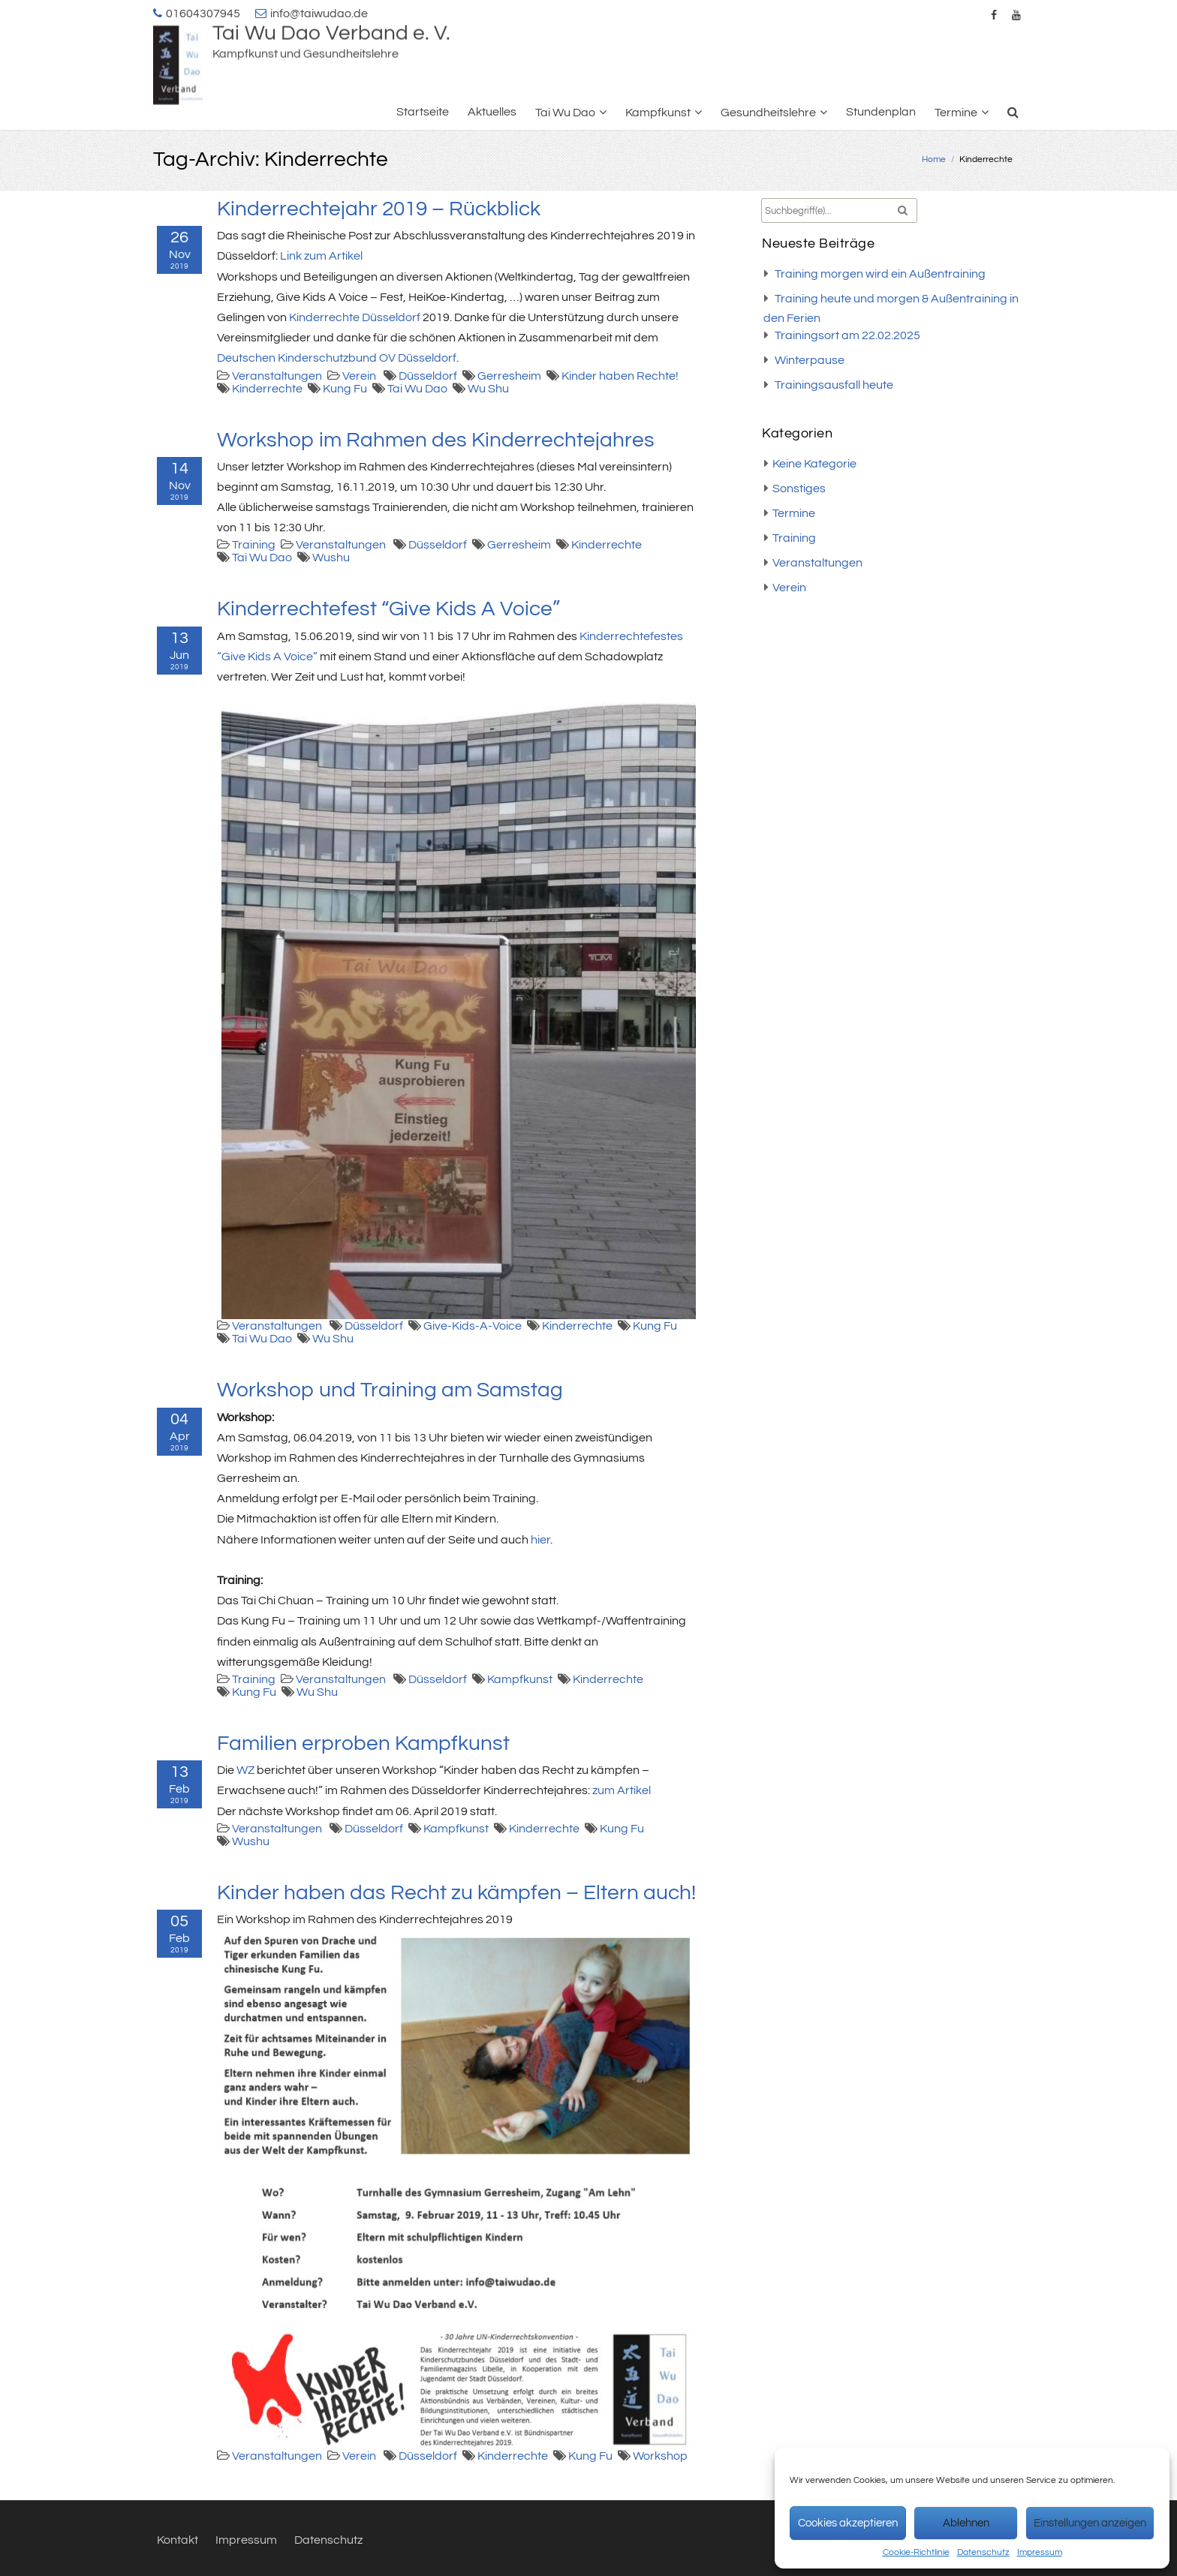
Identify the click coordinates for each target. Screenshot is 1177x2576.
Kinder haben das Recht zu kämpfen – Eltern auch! (456, 1893)
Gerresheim (509, 376)
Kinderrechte (267, 389)
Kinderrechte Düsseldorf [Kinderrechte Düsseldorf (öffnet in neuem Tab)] (354, 317)
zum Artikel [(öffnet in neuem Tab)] (621, 1790)
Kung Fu (345, 389)
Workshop (660, 2456)
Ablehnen (966, 2523)
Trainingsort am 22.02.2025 (847, 335)
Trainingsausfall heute (834, 385)
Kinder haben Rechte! (620, 376)
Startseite (422, 112)
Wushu (331, 558)
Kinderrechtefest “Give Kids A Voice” (388, 609)
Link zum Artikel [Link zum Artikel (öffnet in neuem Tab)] (321, 256)
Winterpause (809, 360)
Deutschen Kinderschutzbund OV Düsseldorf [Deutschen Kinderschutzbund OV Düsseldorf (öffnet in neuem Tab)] (336, 358)
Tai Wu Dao (565, 113)
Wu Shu (488, 389)
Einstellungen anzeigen (1090, 2523)
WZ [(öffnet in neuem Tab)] (245, 1770)
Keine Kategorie (814, 464)
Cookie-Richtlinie (916, 2552)
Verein (359, 376)
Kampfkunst (658, 113)
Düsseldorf (428, 376)
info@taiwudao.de (319, 14)
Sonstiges (799, 488)
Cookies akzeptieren (848, 2523)
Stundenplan (881, 112)
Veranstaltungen (277, 376)
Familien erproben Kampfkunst (363, 1743)
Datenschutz (983, 2552)
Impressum (1039, 2552)
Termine (956, 113)
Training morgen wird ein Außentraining (880, 274)
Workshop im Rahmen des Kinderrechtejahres (436, 440)
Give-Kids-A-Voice (472, 1326)
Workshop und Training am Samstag (390, 1390)
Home (934, 159)
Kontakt (177, 2540)
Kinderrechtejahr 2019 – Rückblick (378, 209)
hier (540, 1540)
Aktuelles (492, 112)
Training (253, 545)
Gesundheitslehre (768, 113)
